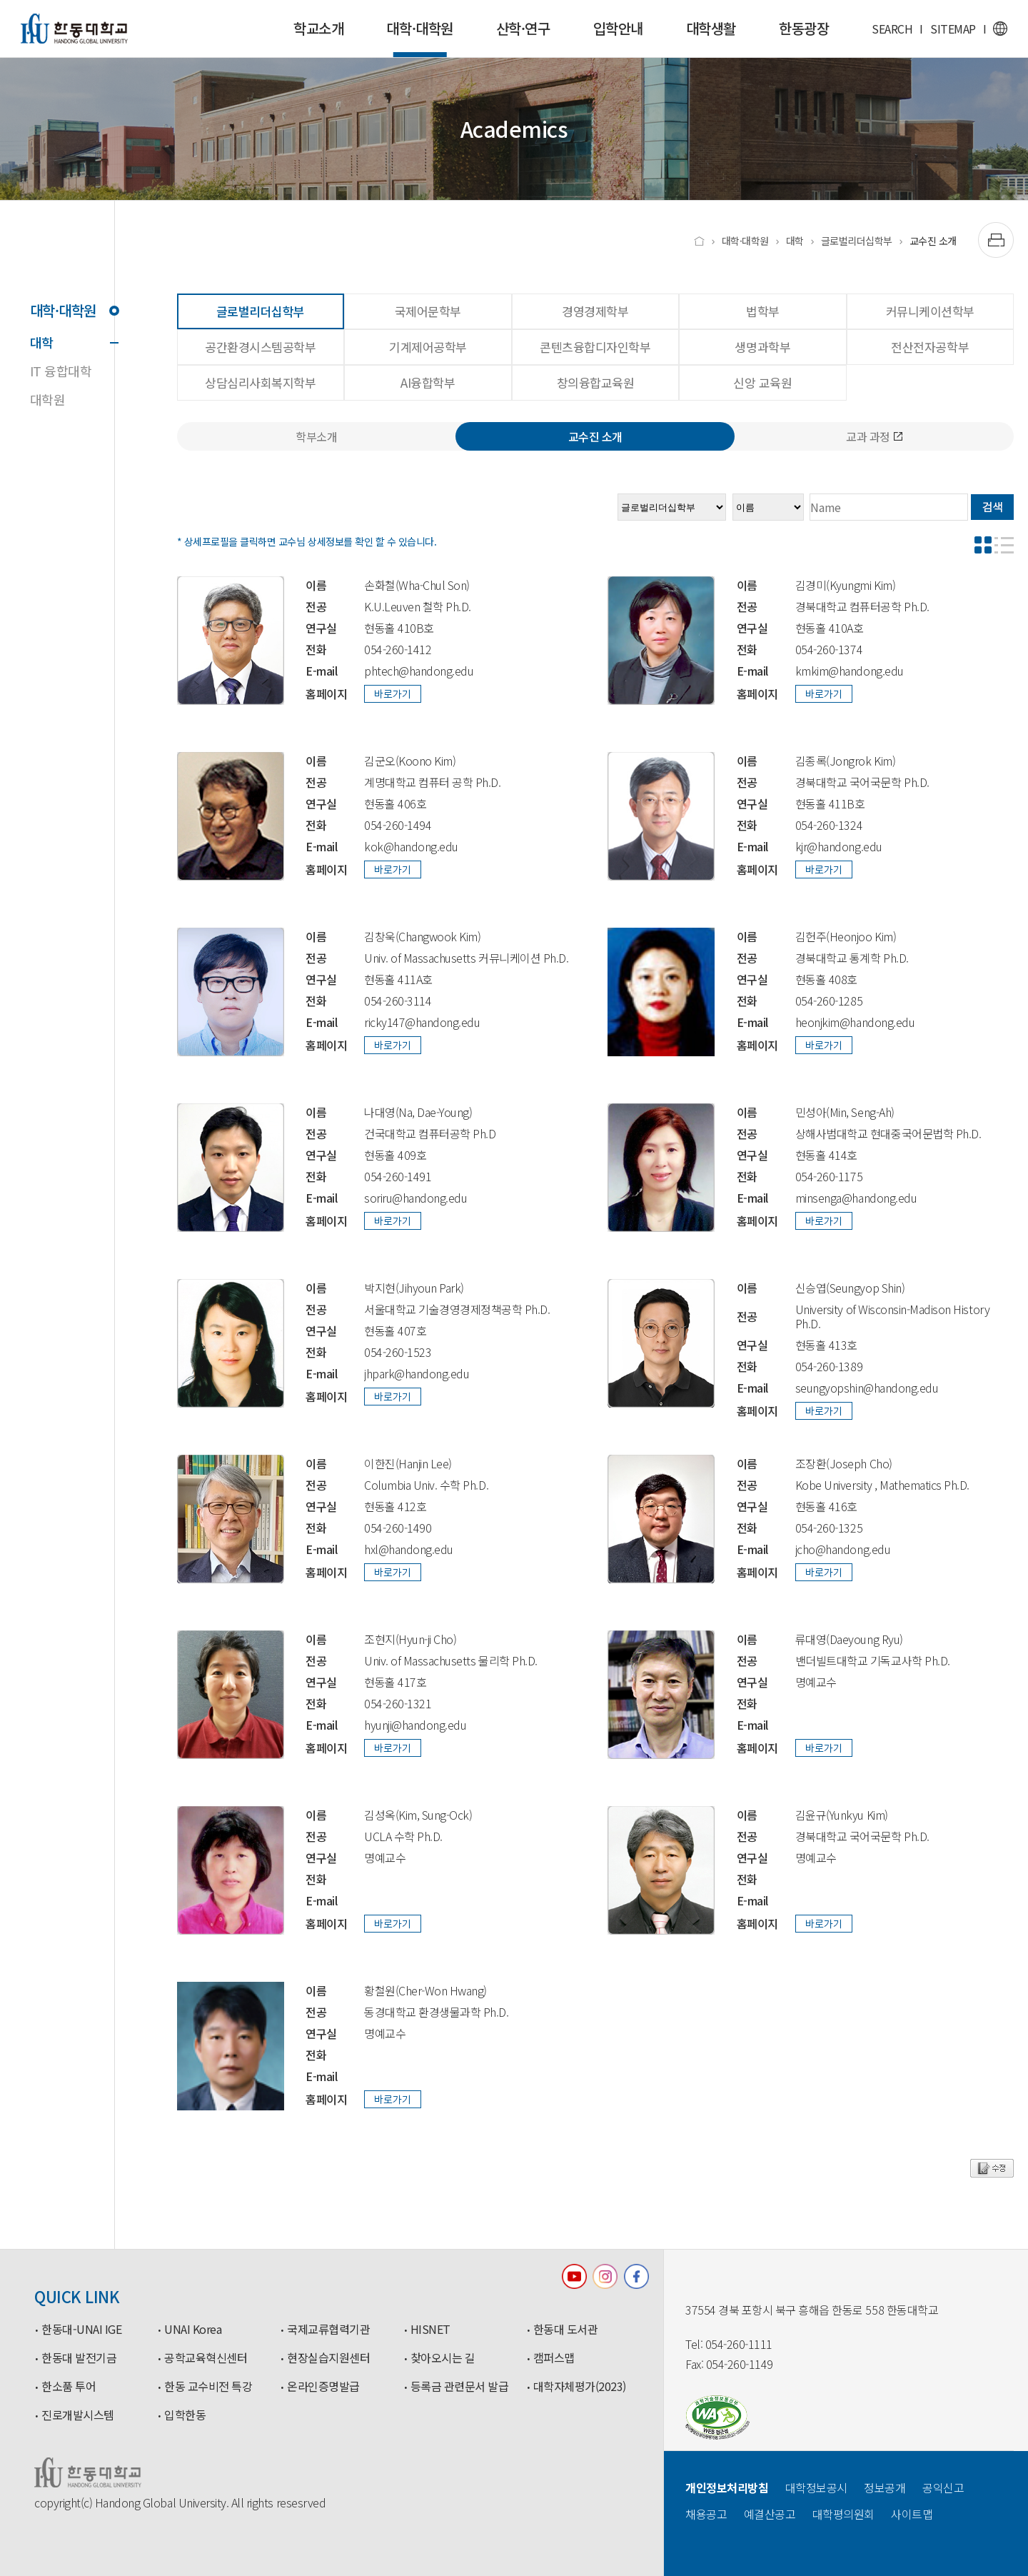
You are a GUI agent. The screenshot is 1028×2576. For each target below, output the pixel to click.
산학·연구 (523, 28)
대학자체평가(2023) (579, 2387)
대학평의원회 (843, 2514)
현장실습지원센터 (328, 2358)
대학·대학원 (419, 37)
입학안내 (618, 28)
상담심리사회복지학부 (260, 382)
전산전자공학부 (930, 347)
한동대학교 (74, 29)
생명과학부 (762, 347)
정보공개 (884, 2487)
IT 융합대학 (61, 371)
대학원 (48, 399)
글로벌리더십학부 (856, 241)
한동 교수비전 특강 (208, 2387)
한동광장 (804, 28)
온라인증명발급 (323, 2387)
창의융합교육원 (596, 382)
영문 (1000, 28)
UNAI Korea (192, 2329)
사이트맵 (911, 2514)
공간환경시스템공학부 (260, 347)
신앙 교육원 (762, 382)
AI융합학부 (427, 382)
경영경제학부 (595, 311)
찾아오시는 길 (442, 2358)
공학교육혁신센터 (205, 2358)
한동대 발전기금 (78, 2358)
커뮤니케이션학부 (930, 311)
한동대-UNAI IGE (81, 2329)
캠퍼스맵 (554, 2358)
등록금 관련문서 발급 (459, 2387)
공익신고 (943, 2487)
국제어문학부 (428, 311)
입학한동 (185, 2415)
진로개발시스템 (77, 2415)
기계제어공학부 (428, 347)
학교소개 (318, 28)
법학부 (763, 311)
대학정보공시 (816, 2487)
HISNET (430, 2329)
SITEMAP (953, 28)
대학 (72, 342)
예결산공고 (770, 2514)
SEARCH (892, 28)
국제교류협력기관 (328, 2329)
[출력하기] (996, 240)
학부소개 (316, 436)
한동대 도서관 (565, 2329)
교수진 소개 (933, 241)
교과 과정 (874, 436)
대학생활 (711, 28)
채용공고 (706, 2514)
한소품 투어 (68, 2387)
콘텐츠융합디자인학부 (595, 347)
